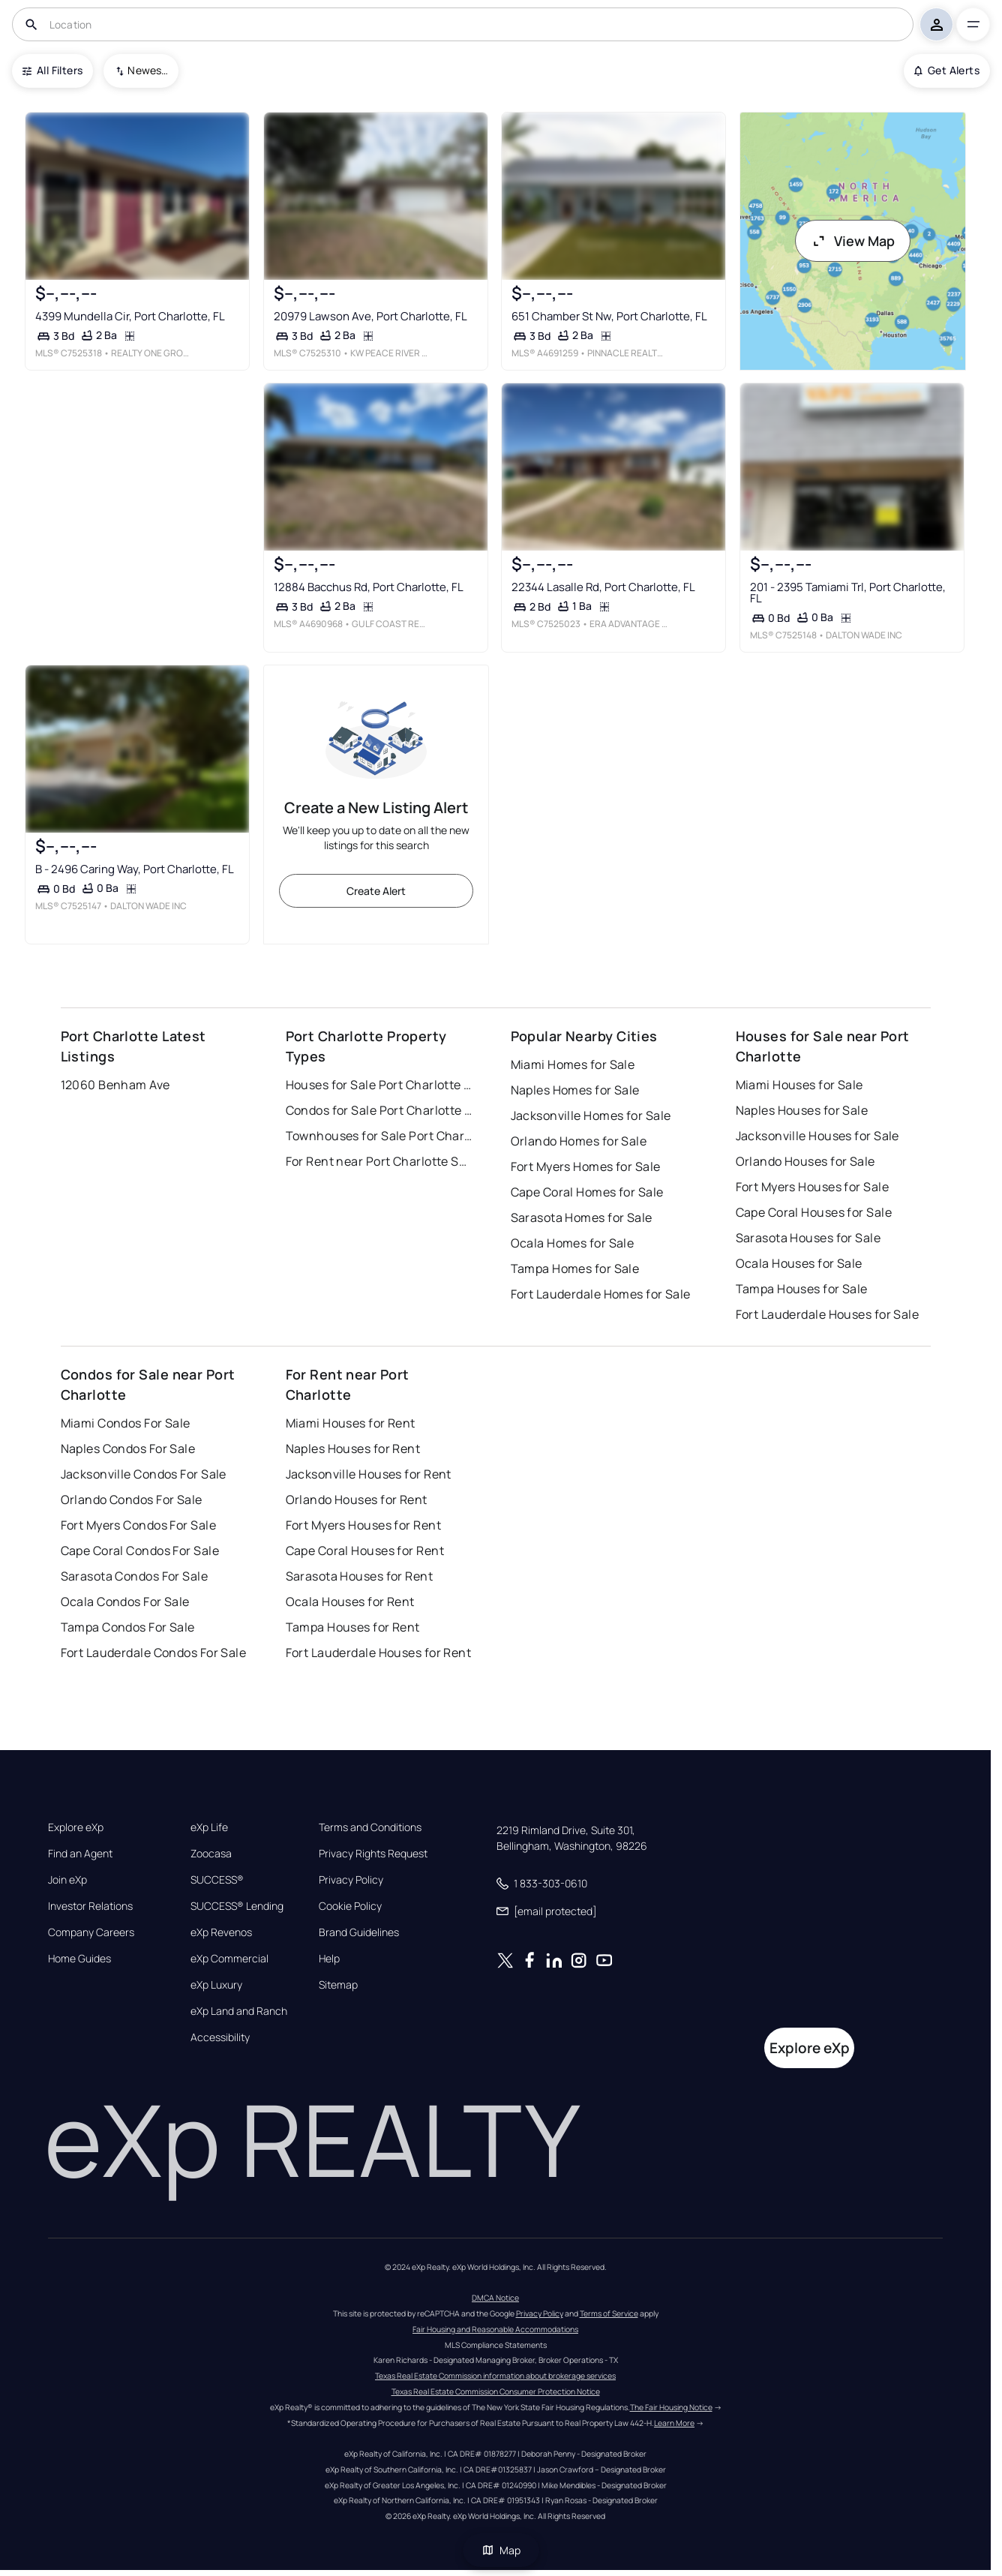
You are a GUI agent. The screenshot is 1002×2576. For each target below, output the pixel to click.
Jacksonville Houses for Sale (817, 1135)
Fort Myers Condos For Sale (138, 1525)
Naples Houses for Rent (353, 1448)
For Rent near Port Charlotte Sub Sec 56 (379, 1161)
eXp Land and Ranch (238, 2011)
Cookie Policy (350, 1906)
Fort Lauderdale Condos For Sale (154, 1652)
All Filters (52, 70)
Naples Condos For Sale (128, 1448)
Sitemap (338, 1985)
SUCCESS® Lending (237, 1906)
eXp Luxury (216, 1985)
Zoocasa (211, 1853)
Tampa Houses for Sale (802, 1288)
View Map (853, 241)
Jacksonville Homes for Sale (591, 1115)
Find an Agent (80, 1853)
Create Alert (376, 891)
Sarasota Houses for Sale (808, 1237)
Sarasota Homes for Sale (581, 1217)
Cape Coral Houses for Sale (814, 1212)
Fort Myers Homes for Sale (586, 1166)
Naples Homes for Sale (575, 1090)
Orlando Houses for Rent (357, 1499)
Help (329, 1958)
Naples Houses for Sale (802, 1110)
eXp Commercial (229, 1958)
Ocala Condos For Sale (125, 1601)
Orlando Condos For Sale (131, 1499)
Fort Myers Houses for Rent (363, 1525)
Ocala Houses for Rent (350, 1601)
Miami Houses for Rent (351, 1423)
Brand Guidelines (359, 1932)
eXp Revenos (221, 1932)
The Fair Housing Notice (671, 2407)
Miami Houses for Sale (799, 1084)
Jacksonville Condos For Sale (143, 1474)
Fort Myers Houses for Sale (812, 1186)
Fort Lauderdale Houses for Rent (379, 1652)
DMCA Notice (495, 2297)
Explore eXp (76, 1827)
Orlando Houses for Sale (805, 1161)
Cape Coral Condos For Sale (140, 1550)
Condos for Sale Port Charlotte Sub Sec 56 (379, 1110)
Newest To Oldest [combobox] (148, 70)
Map (501, 2550)
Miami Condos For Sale (125, 1423)
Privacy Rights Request (373, 1853)
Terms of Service (609, 2313)
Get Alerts (947, 70)
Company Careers (91, 1932)
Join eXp (67, 1880)
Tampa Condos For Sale (128, 1627)
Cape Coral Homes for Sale (587, 1192)
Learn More (674, 2423)
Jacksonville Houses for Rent (369, 1474)
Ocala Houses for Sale (799, 1263)
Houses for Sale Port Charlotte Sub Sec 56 (379, 1084)
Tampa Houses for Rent (353, 1627)
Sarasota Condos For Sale (134, 1576)
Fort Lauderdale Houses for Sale (828, 1314)
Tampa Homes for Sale (575, 1268)
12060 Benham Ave (115, 1084)
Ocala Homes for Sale (572, 1243)
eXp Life (209, 1827)
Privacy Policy (351, 1880)
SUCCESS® (217, 1880)
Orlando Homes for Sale (579, 1141)
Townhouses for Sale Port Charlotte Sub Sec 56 (379, 1135)
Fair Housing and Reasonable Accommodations (495, 2329)
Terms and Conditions (370, 1827)
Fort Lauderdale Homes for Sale (601, 1294)
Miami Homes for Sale (573, 1064)
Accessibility (220, 2037)
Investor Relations (90, 1906)
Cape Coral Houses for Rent (365, 1550)
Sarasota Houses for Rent (360, 1576)
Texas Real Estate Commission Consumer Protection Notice (496, 2391)
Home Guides (79, 1958)
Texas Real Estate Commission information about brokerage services (495, 2375)
